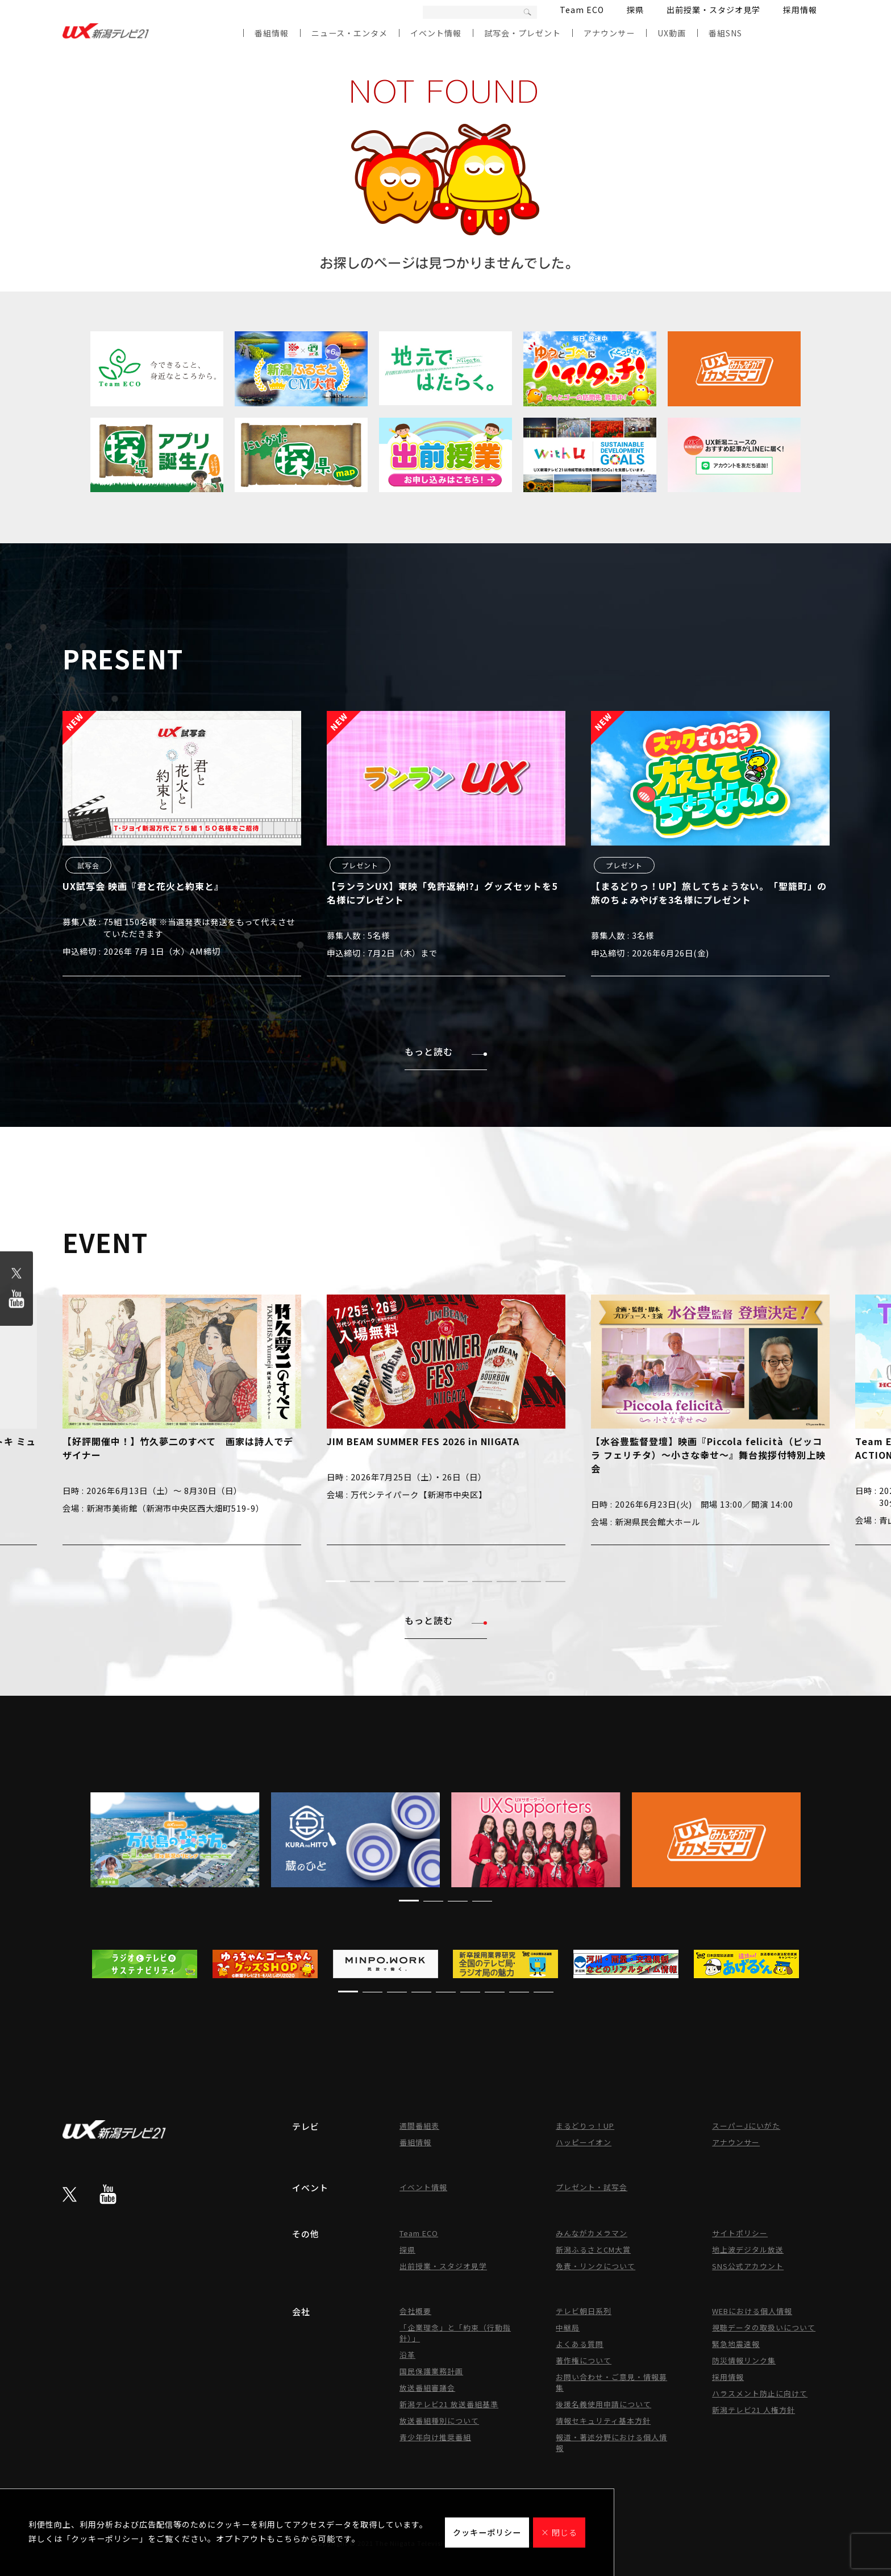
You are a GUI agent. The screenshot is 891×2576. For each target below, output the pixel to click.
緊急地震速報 (736, 2343)
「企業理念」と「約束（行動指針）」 (455, 2333)
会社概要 (415, 2311)
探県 (635, 9)
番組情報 (272, 33)
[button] (335, 1581)
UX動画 (671, 33)
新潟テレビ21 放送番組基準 (448, 2404)
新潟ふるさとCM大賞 (593, 2249)
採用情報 (800, 9)
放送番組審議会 (427, 2387)
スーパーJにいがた (746, 2125)
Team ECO (582, 9)
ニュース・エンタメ (349, 33)
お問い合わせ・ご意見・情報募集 (611, 2382)
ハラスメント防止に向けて (759, 2393)
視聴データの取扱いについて (763, 2327)
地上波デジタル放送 (748, 2249)
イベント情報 (435, 33)
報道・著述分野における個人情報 (611, 2442)
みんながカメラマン (591, 2233)
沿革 (407, 2354)
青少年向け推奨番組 (435, 2437)
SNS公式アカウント (748, 2266)
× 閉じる (559, 2532)
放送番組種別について (439, 2420)
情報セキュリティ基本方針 (603, 2420)
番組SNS (725, 33)
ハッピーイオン (583, 2142)
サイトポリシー (740, 2233)
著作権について (583, 2360)
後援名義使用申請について (603, 2404)
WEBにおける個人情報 (752, 2311)
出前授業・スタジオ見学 (713, 9)
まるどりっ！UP (585, 2125)
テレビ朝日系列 (583, 2311)
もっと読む (446, 1051)
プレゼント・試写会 (591, 2187)
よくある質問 (579, 2343)
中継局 (568, 2327)
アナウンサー (609, 33)
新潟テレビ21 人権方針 (753, 2409)
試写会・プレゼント (522, 33)
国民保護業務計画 (431, 2371)
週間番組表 (419, 2125)
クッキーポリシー (487, 2532)
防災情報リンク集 (744, 2360)
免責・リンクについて (595, 2266)
